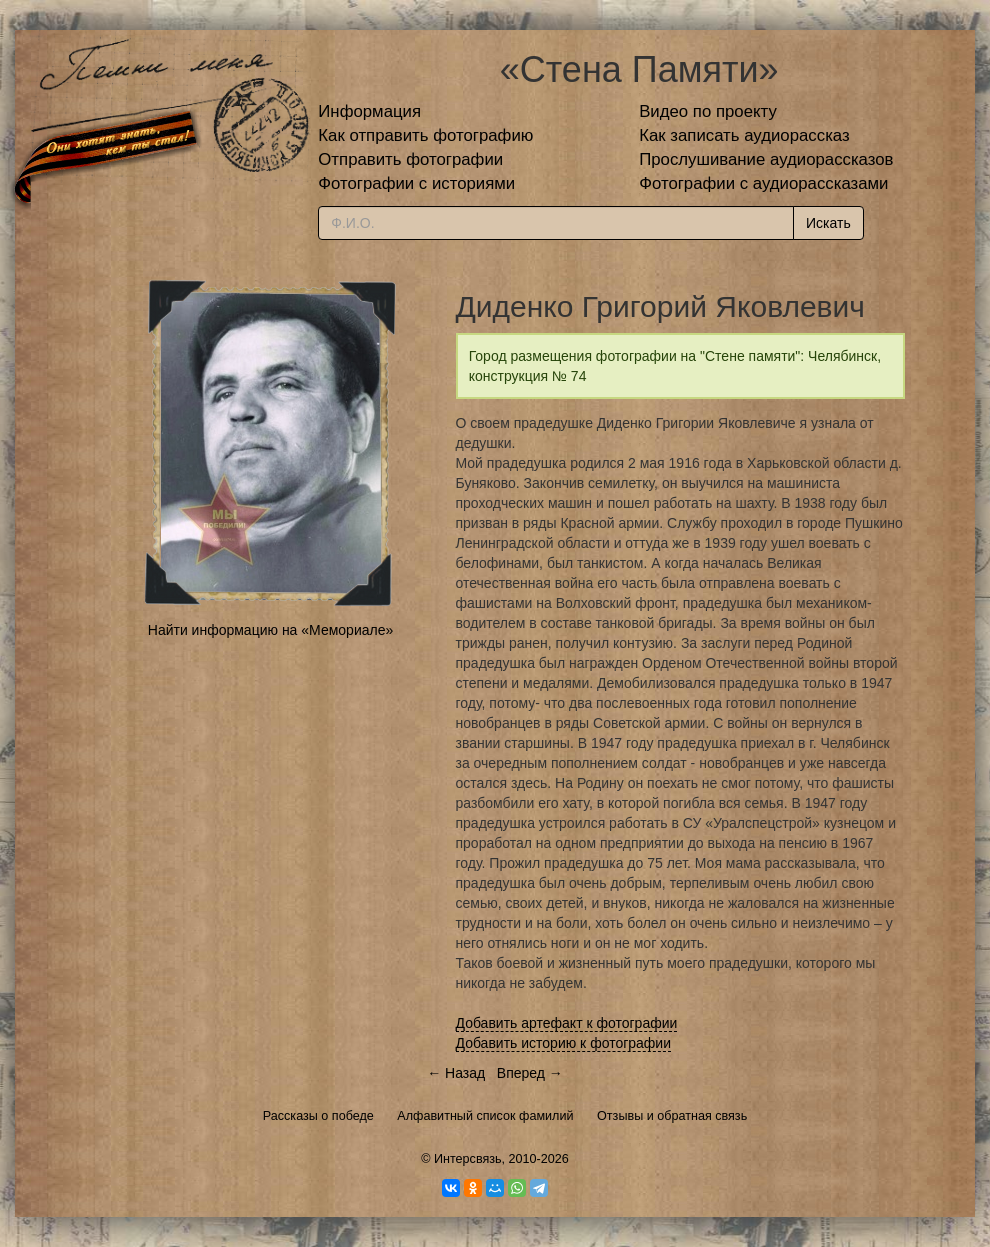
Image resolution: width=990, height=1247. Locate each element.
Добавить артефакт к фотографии (567, 1023)
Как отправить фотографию (425, 135)
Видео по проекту (708, 111)
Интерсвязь (468, 1159)
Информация (369, 111)
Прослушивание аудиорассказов (766, 159)
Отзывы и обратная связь (672, 1116)
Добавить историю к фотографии (564, 1043)
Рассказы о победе (318, 1116)
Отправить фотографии (410, 159)
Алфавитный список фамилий (485, 1116)
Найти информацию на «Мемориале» (270, 630)
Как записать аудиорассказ (744, 135)
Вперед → (530, 1073)
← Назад (456, 1073)
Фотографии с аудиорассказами (763, 183)
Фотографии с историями (416, 183)
